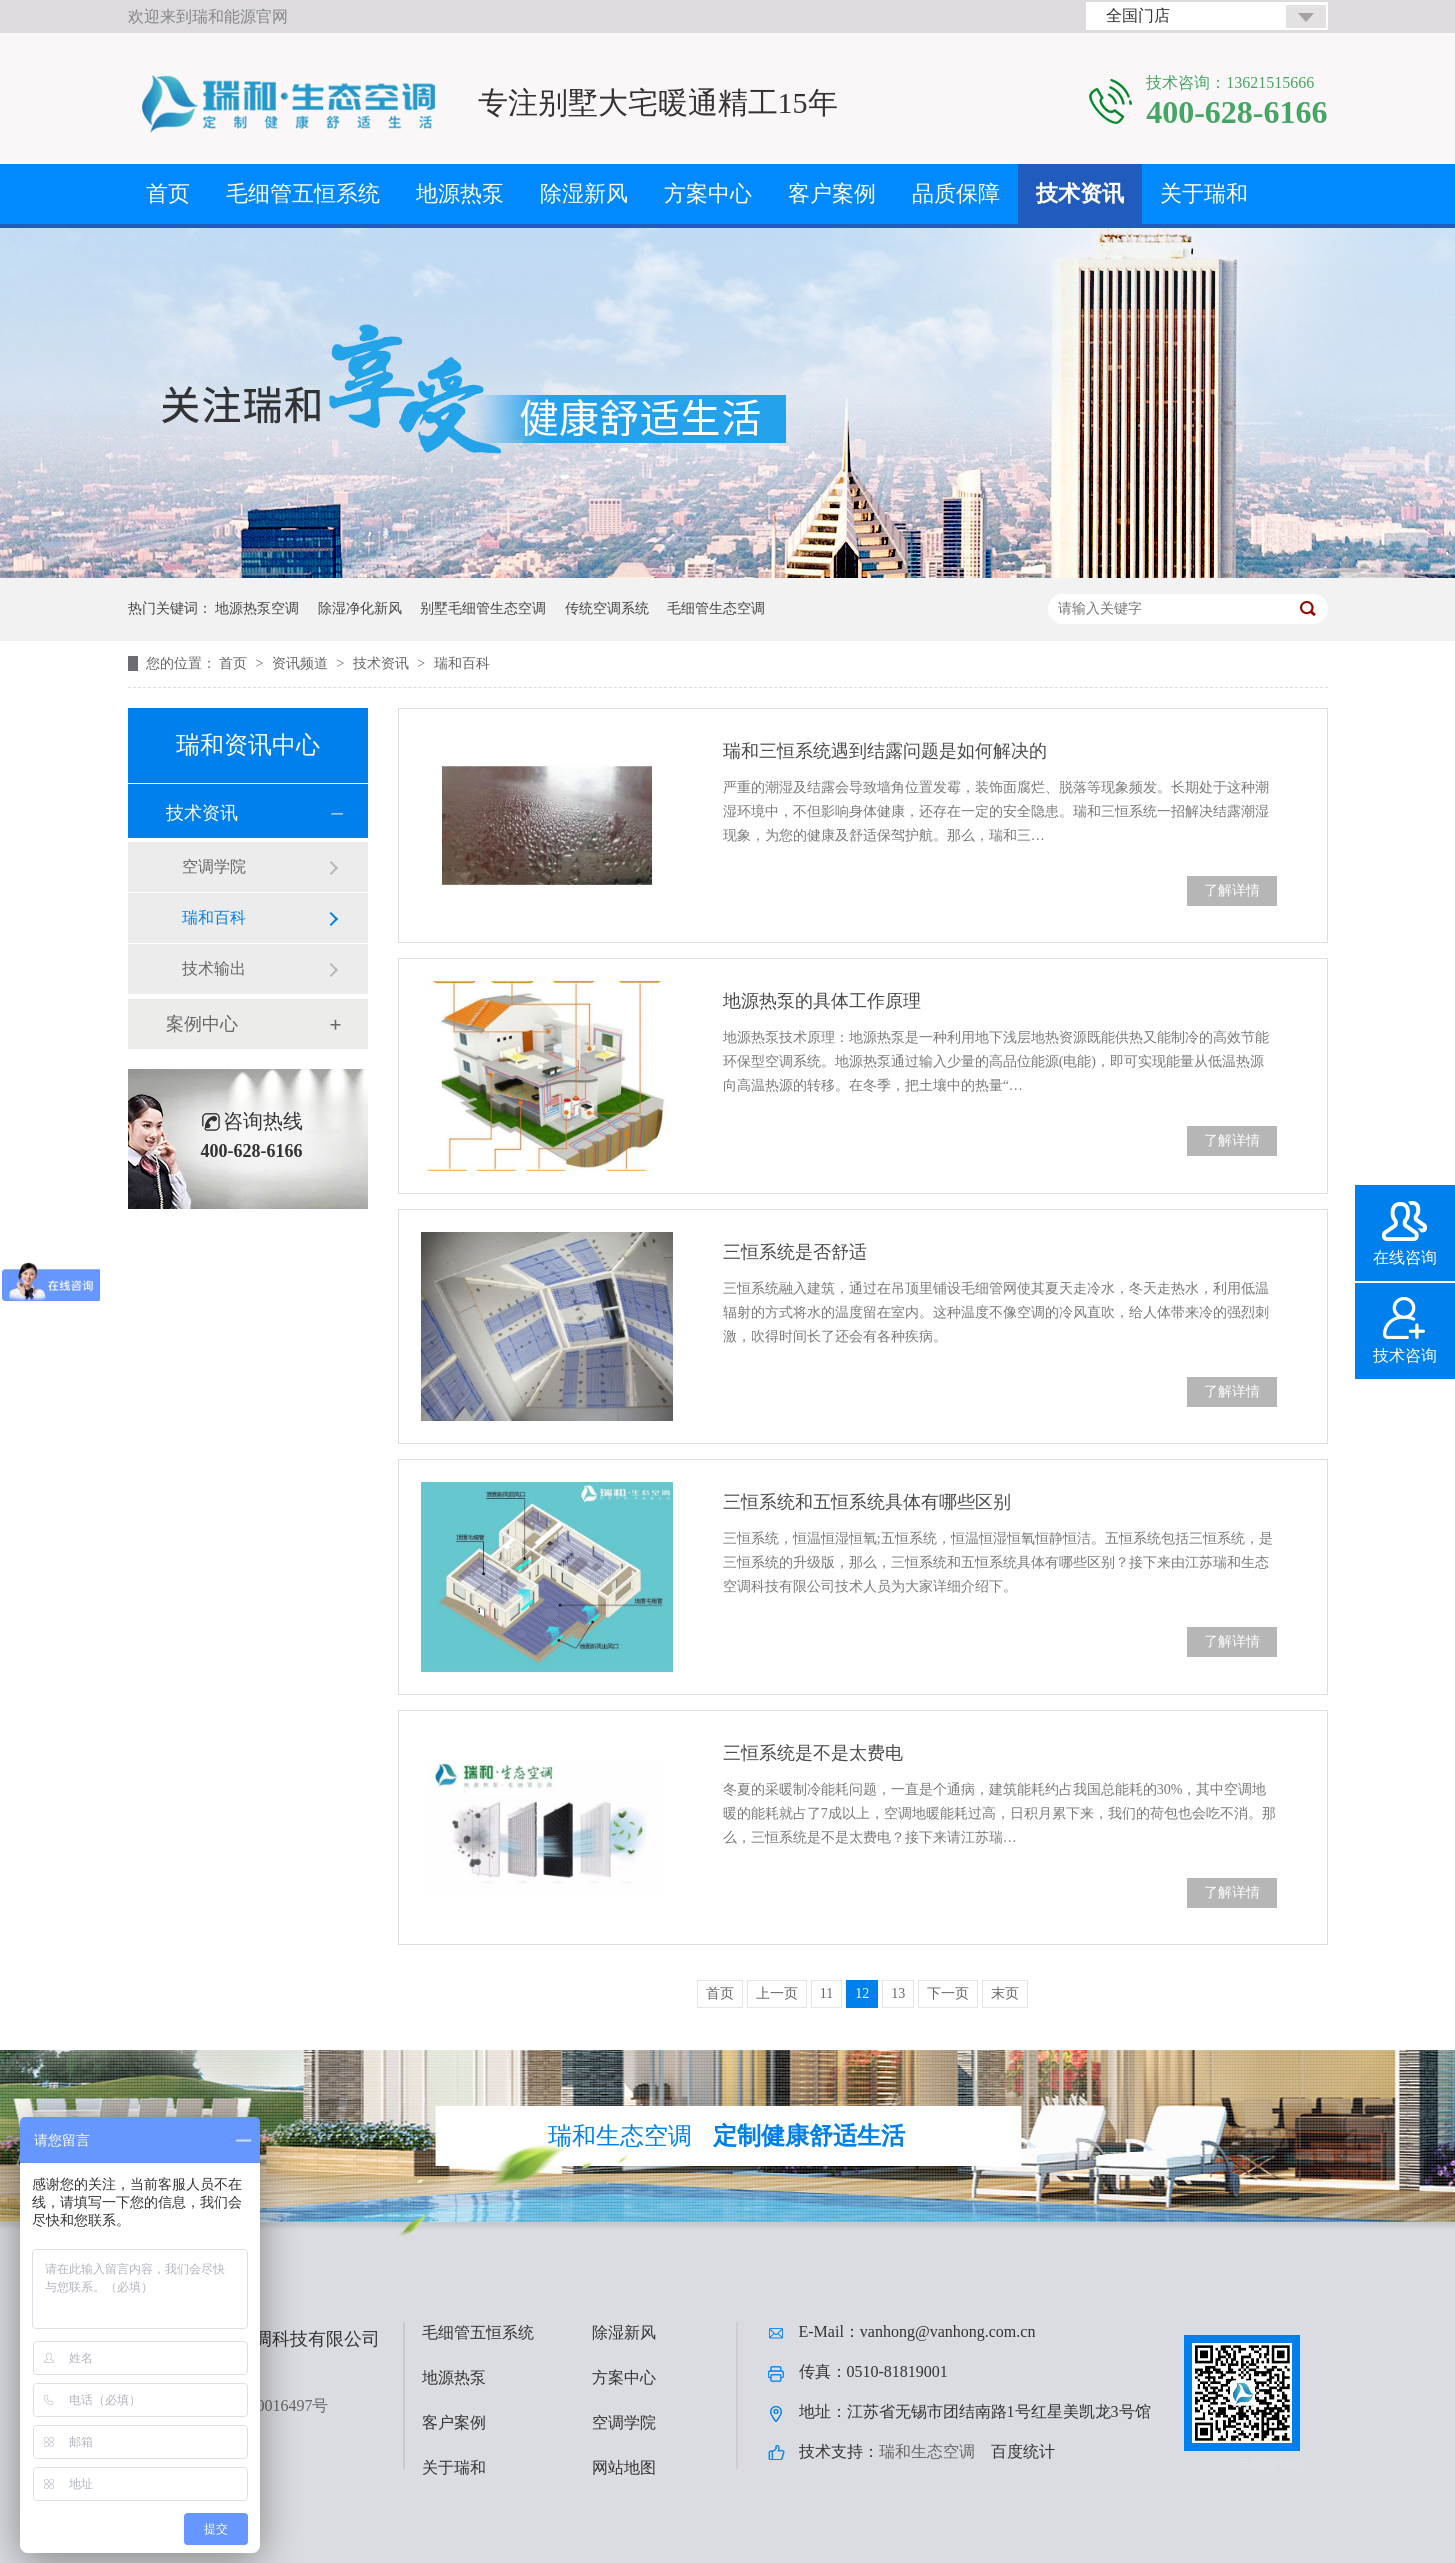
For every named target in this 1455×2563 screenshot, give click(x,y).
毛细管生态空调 (716, 608)
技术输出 (214, 968)
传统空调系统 (607, 608)
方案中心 (708, 193)
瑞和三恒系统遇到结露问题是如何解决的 (885, 751)
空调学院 (214, 866)
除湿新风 (584, 193)
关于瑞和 (1204, 193)
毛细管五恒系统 (303, 193)
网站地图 (624, 2467)
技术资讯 (1080, 193)
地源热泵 (460, 193)
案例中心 (202, 1024)
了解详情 (1232, 890)
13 (898, 1993)
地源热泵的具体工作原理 (822, 1001)
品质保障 (956, 193)
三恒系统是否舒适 (795, 1252)
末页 (1005, 1993)
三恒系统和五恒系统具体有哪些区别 (867, 1502)
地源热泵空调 (257, 608)
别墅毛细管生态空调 (483, 608)
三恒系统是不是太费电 (813, 1753)
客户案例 (832, 193)
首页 (168, 193)
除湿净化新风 (360, 608)
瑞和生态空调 (927, 2451)
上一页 (777, 1993)
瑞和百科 (462, 663)
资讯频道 (302, 663)
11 (826, 1993)
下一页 (948, 1993)
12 (862, 1993)
